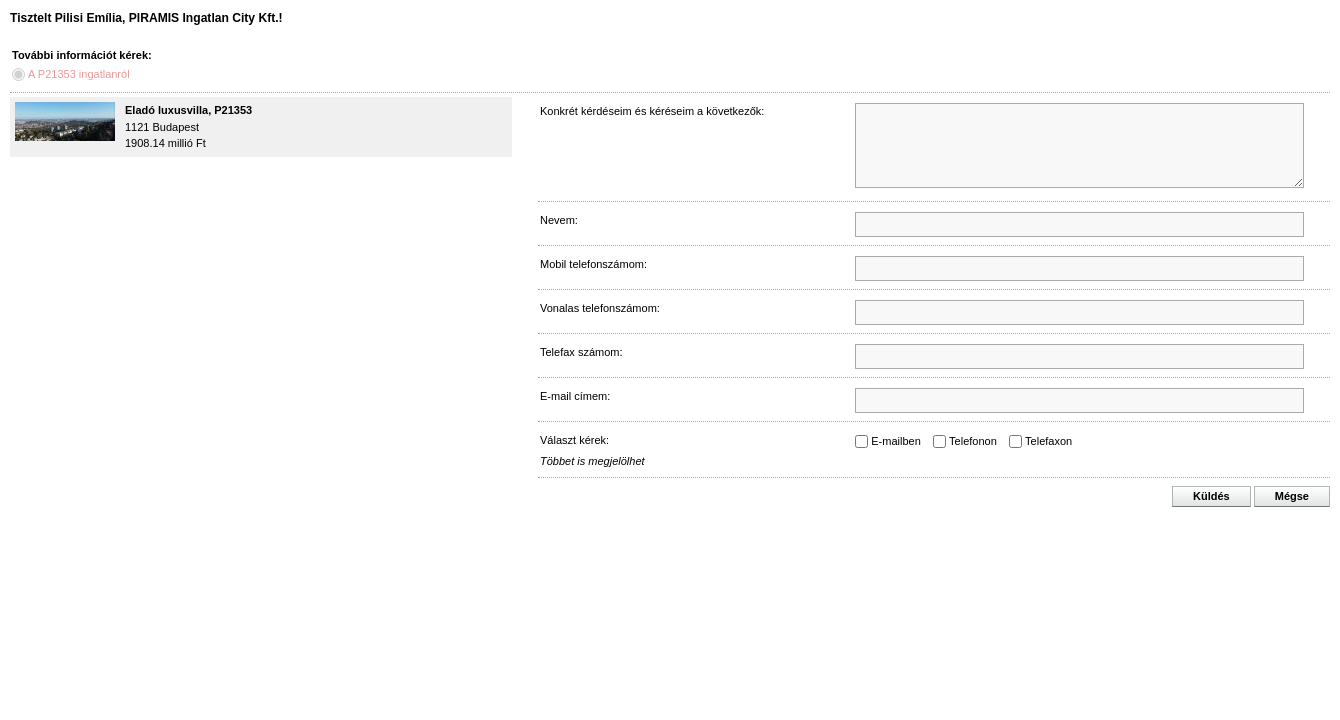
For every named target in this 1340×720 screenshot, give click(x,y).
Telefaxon (1048, 441)
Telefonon (973, 441)
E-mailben (896, 441)
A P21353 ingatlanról (79, 74)
